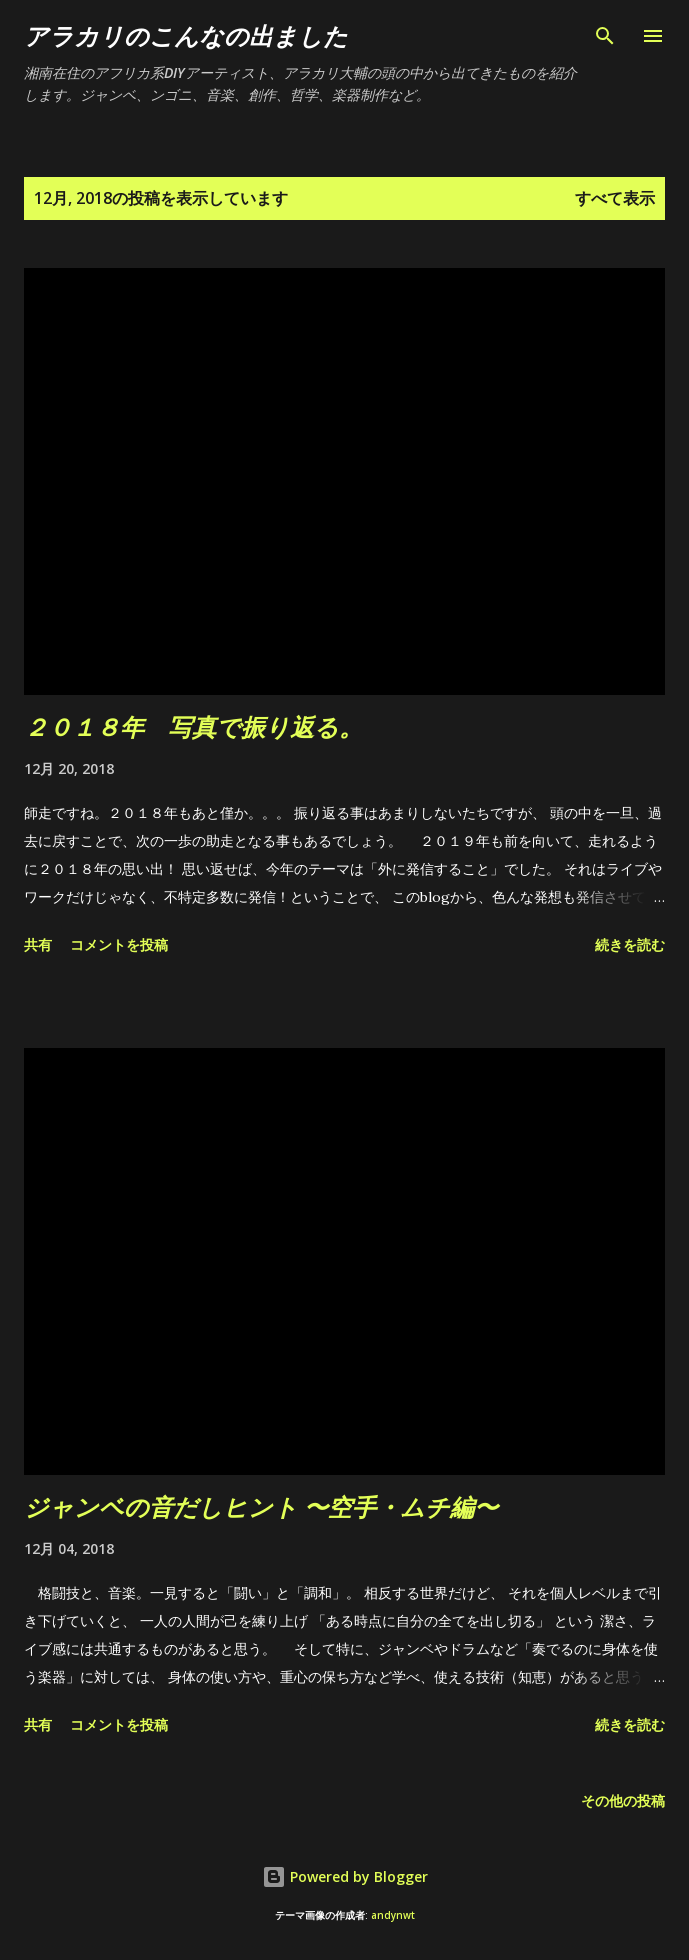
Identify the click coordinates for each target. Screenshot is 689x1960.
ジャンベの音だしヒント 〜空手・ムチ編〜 (261, 1506)
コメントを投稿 (119, 944)
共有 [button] (38, 944)
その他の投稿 (623, 1800)
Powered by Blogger (345, 1876)
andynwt (393, 1915)
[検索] (605, 36)
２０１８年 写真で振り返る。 (193, 726)
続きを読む (630, 944)
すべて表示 (615, 198)
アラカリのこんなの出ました (186, 35)
